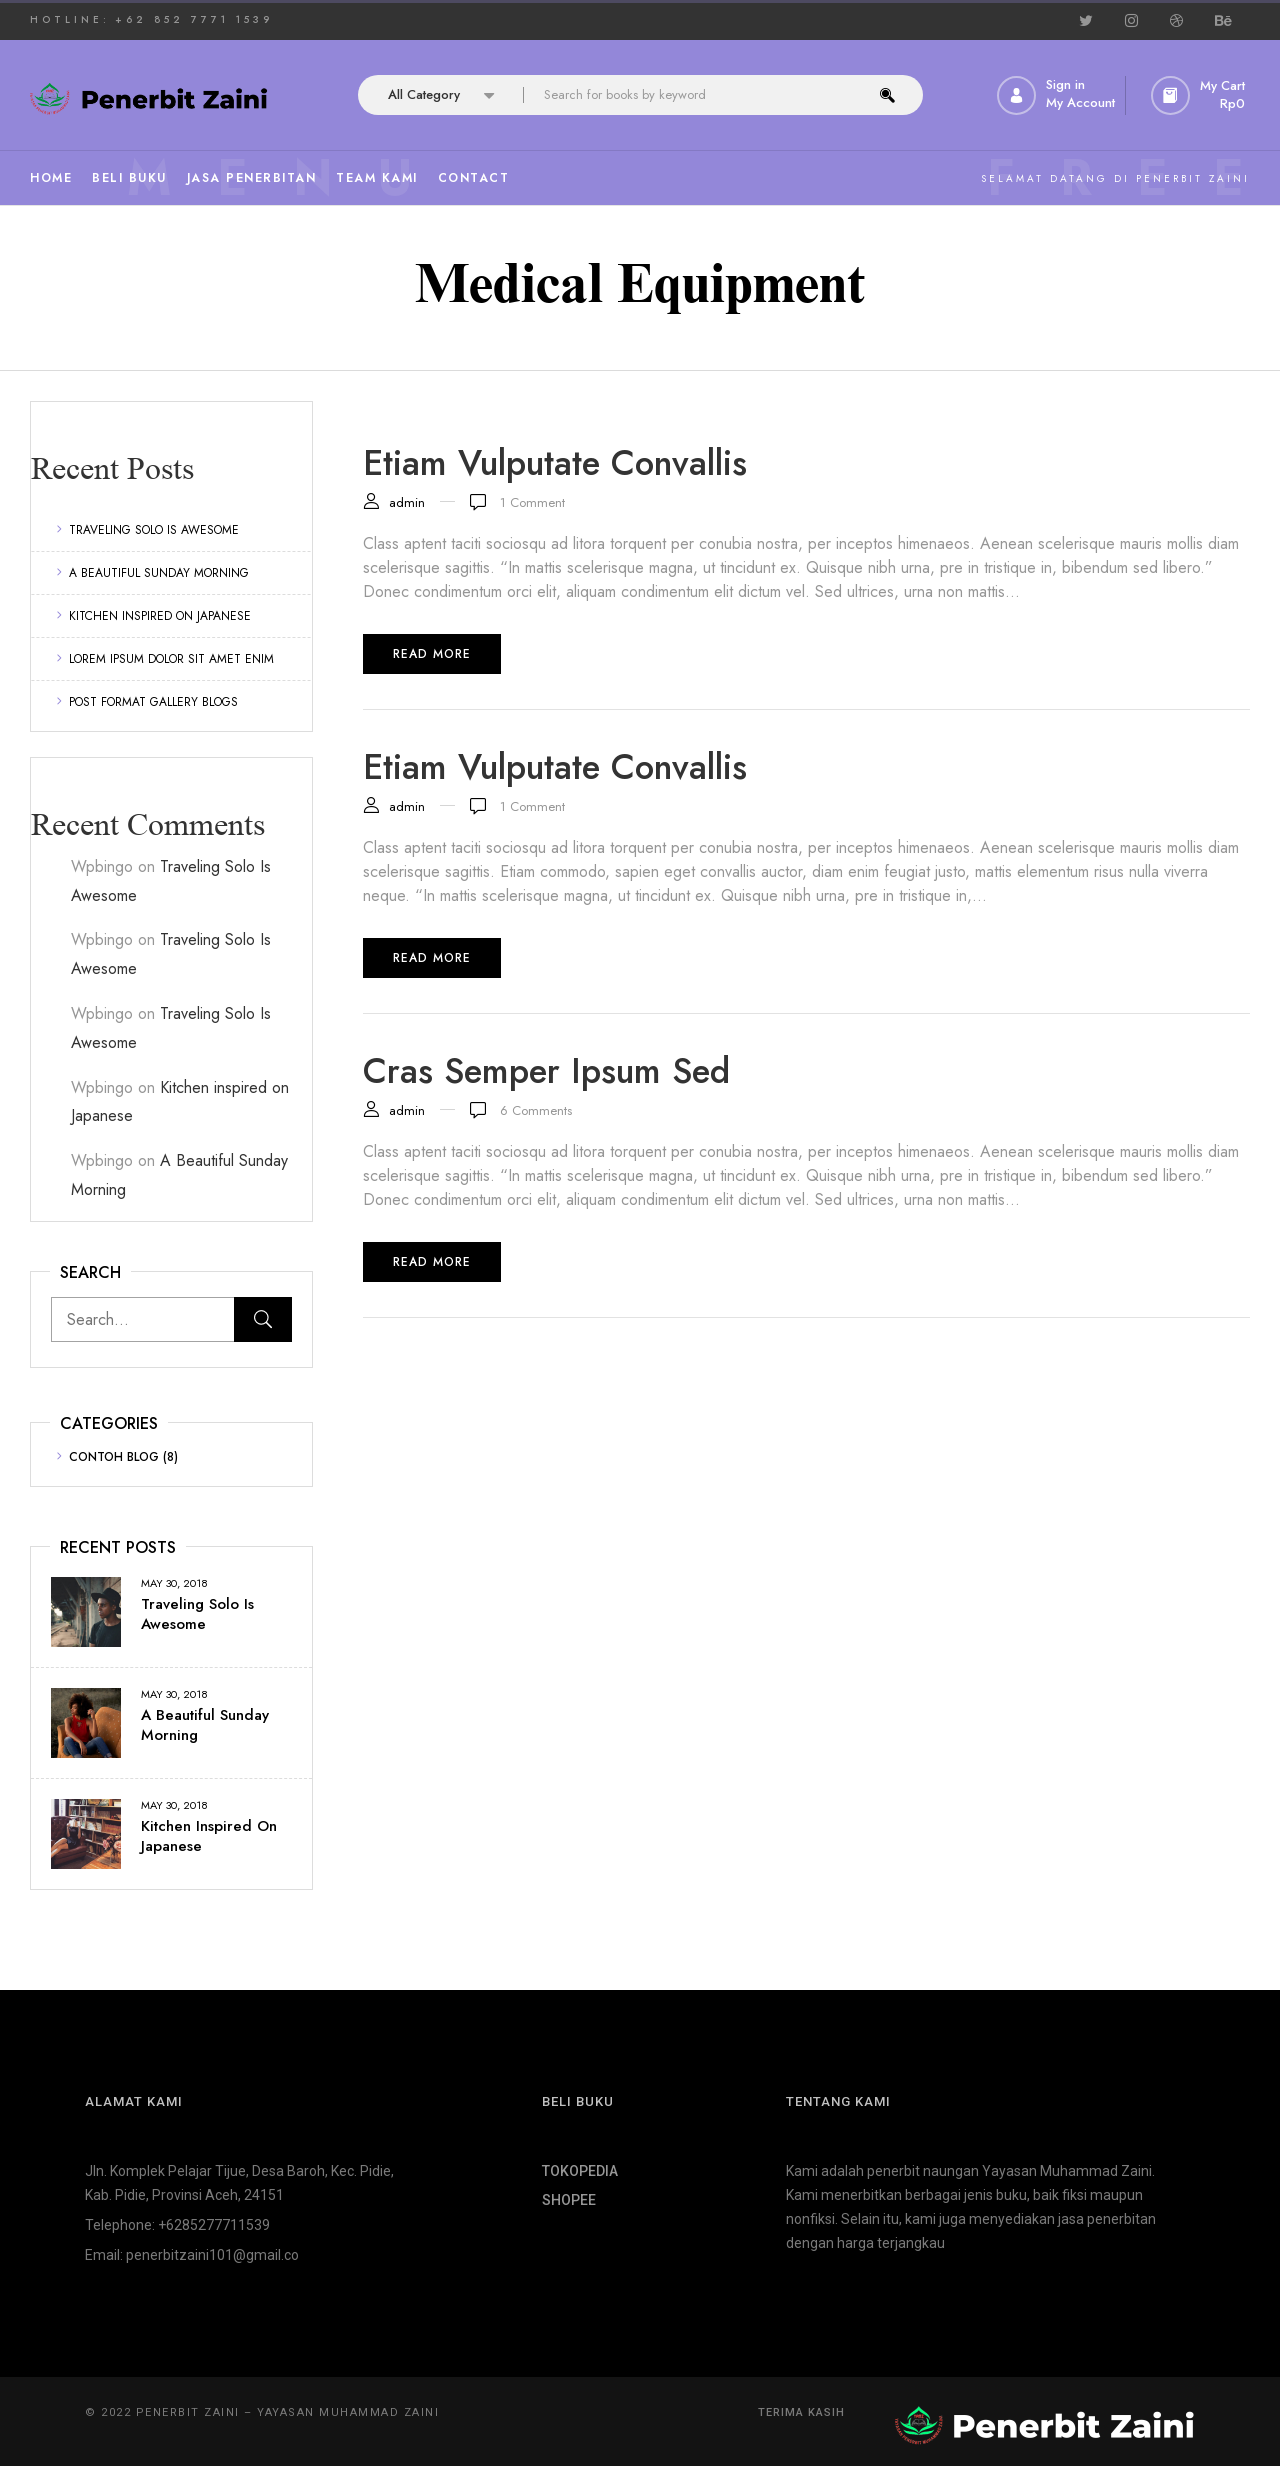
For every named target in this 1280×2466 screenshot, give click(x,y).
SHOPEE (569, 2200)
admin (407, 502)
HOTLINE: (70, 19)
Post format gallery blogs (153, 702)
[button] (1200, 95)
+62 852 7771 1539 (194, 19)
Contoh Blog (114, 1457)
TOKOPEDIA (580, 2171)
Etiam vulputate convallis (555, 463)
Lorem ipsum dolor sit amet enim (171, 659)
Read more (432, 654)
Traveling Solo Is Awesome (154, 530)
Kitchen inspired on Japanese (160, 616)
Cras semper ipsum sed (546, 1071)
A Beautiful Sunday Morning (159, 573)
